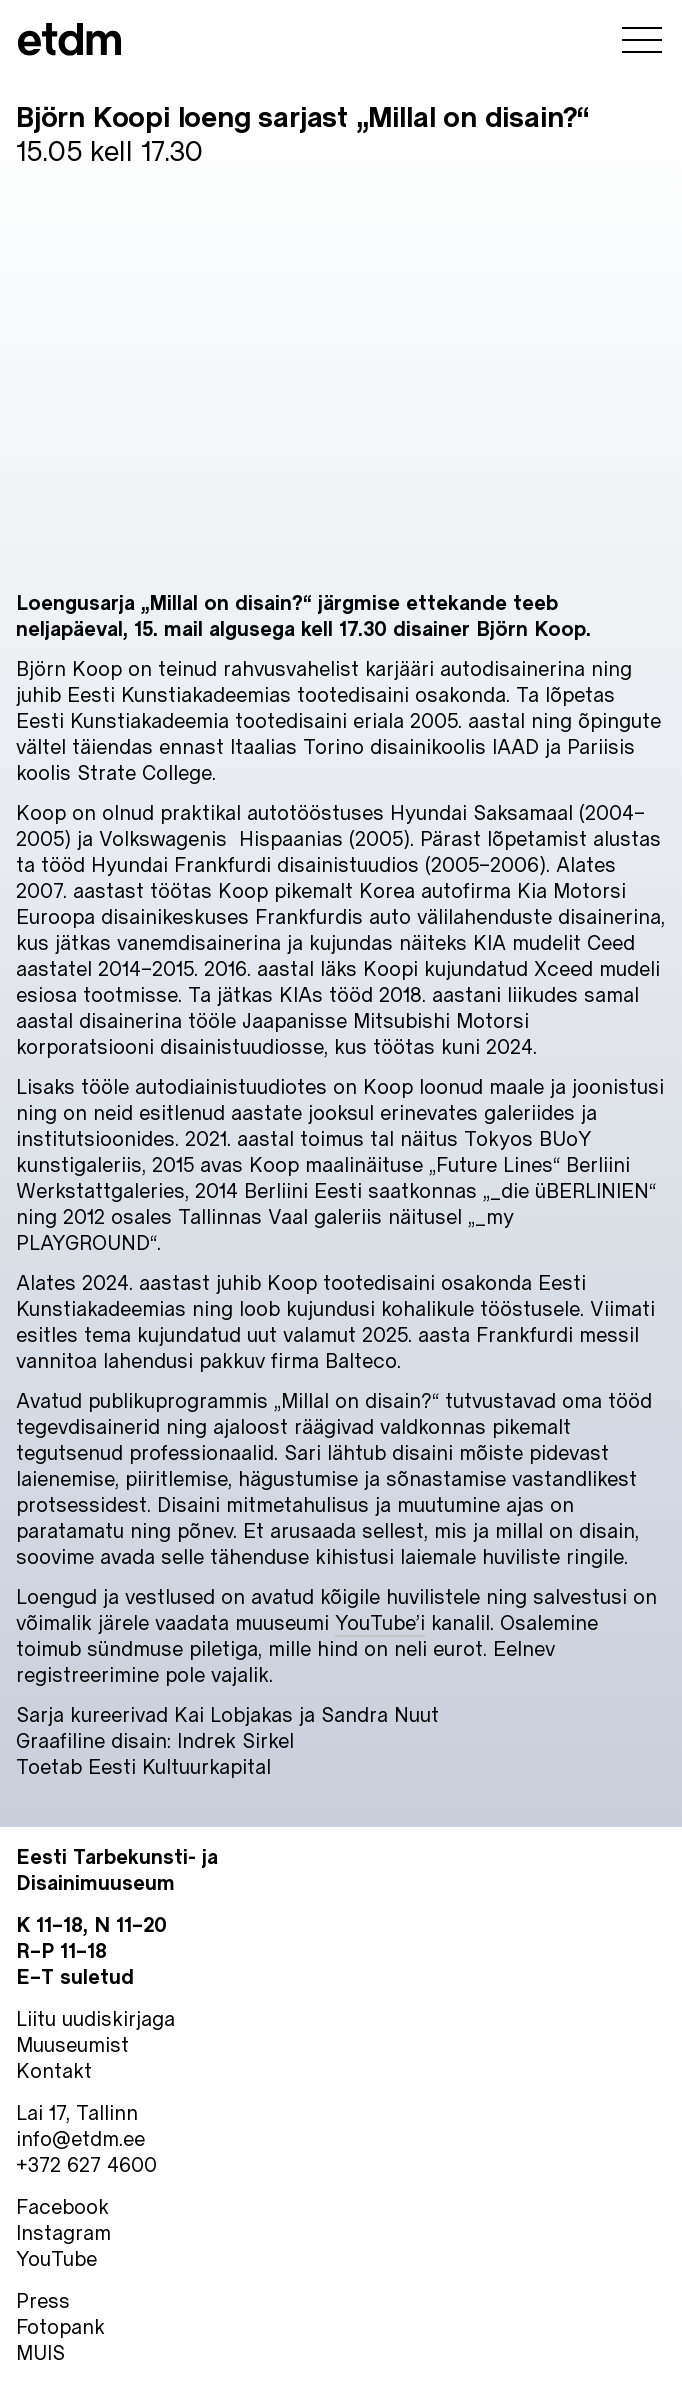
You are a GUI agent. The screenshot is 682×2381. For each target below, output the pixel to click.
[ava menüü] (642, 42)
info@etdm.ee (80, 2138)
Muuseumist (72, 2044)
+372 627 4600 (86, 2164)
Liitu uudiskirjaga (95, 2018)
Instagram (63, 2232)
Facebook (62, 2206)
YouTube (56, 2258)
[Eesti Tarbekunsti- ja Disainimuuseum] (69, 42)
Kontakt (54, 2070)
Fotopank (60, 2326)
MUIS (40, 2352)
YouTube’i (380, 1622)
